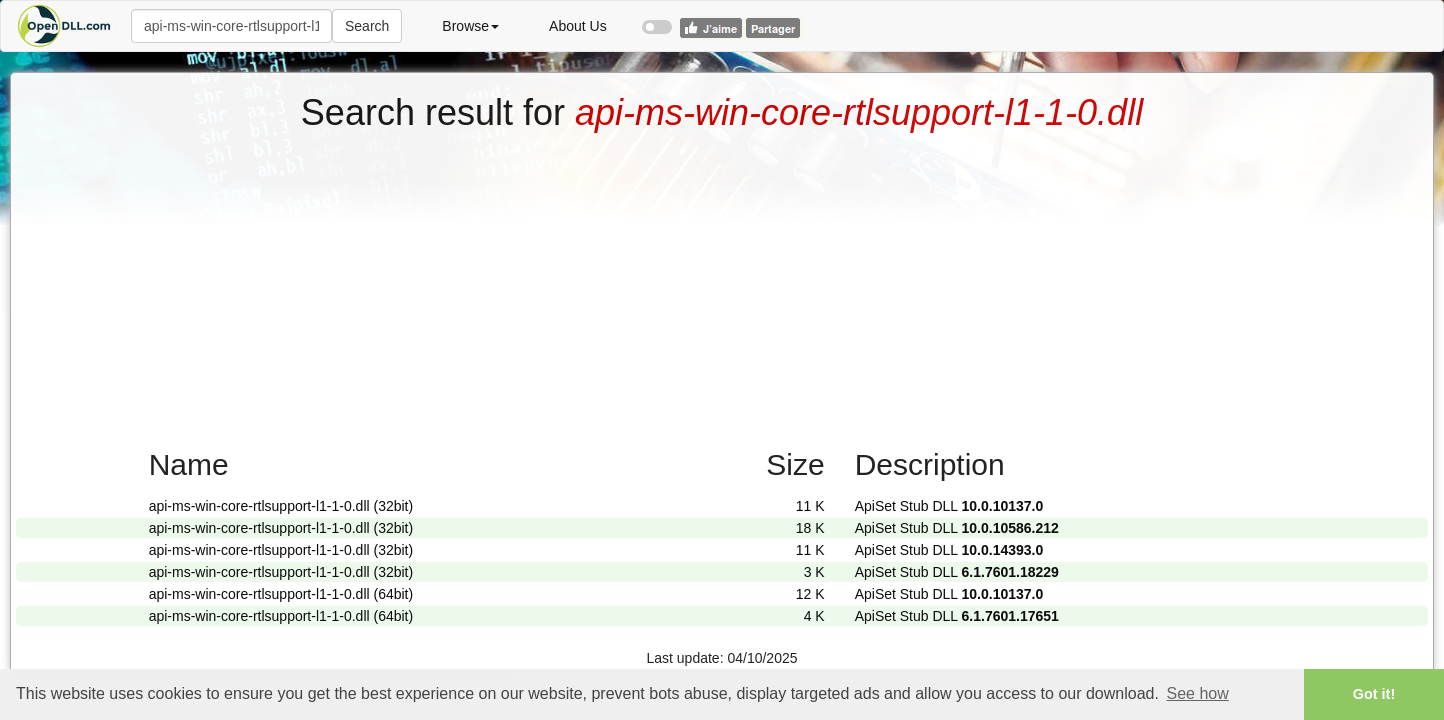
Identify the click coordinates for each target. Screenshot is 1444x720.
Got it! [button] (1374, 694)
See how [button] (1198, 693)
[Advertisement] (722, 283)
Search (367, 26)
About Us (578, 26)
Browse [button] (470, 26)
